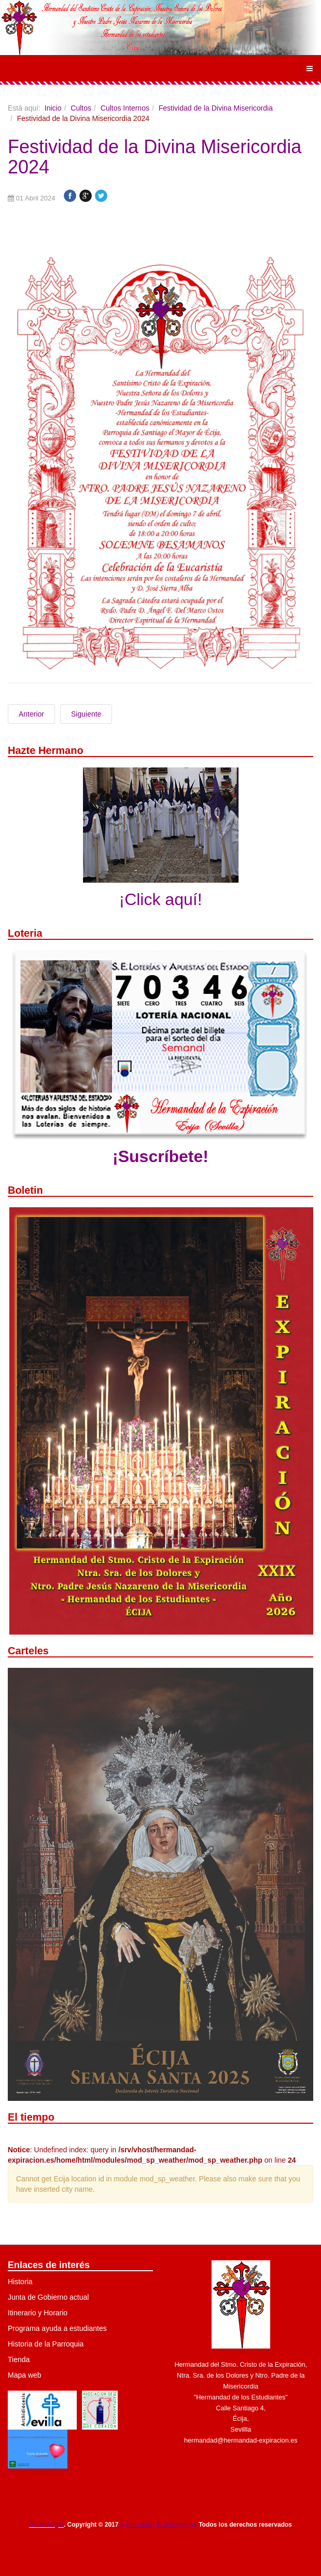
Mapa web (24, 2375)
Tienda (19, 2359)
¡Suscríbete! (160, 1156)
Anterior (31, 714)
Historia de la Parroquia (45, 2344)
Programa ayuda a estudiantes (57, 2328)
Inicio (53, 108)
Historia (20, 2281)
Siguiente (86, 714)
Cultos (81, 108)
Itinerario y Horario (37, 2313)
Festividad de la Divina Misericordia (216, 108)
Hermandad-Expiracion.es (158, 2524)
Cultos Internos (125, 108)
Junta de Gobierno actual (48, 2297)
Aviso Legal (46, 2524)
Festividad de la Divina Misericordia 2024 (154, 157)
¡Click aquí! (160, 899)
